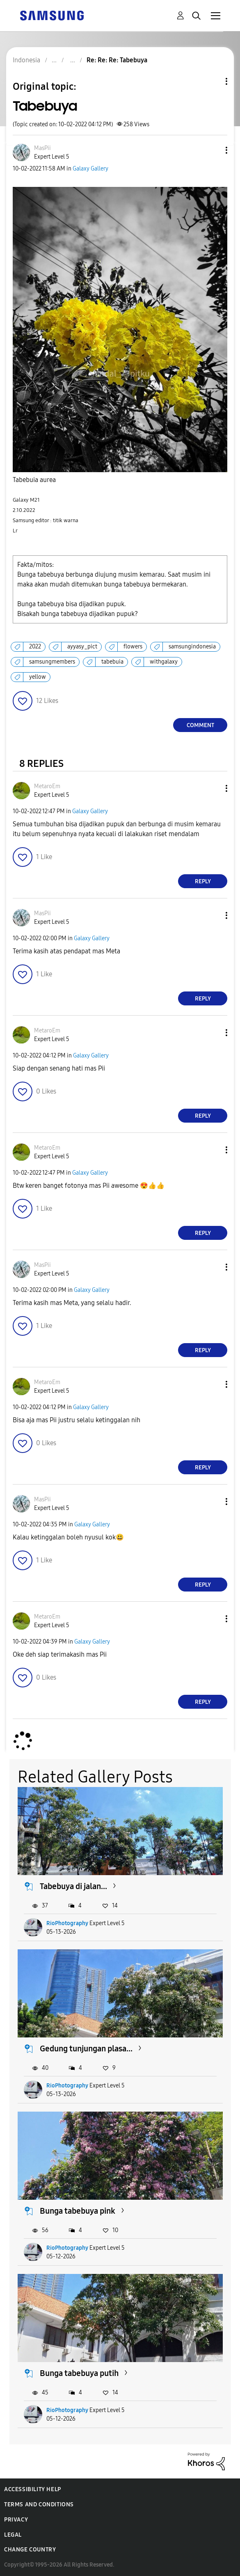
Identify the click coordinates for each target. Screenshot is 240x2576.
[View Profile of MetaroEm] (47, 786)
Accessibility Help (32, 2489)
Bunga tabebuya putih (79, 2373)
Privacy (16, 2519)
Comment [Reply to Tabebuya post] (200, 725)
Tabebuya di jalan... (73, 1886)
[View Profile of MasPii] (42, 148)
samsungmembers (52, 661)
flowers (132, 646)
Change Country (30, 2549)
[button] (213, 150)
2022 (35, 646)
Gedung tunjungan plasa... (86, 2048)
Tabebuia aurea (34, 480)
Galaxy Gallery (90, 168)
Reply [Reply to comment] (203, 881)
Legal (13, 2534)
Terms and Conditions (39, 2504)
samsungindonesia (192, 646)
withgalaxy (164, 661)
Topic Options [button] (212, 81)
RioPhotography (67, 1923)
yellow (37, 676)
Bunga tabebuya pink (77, 2211)
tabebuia (112, 661)
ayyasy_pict (82, 646)
